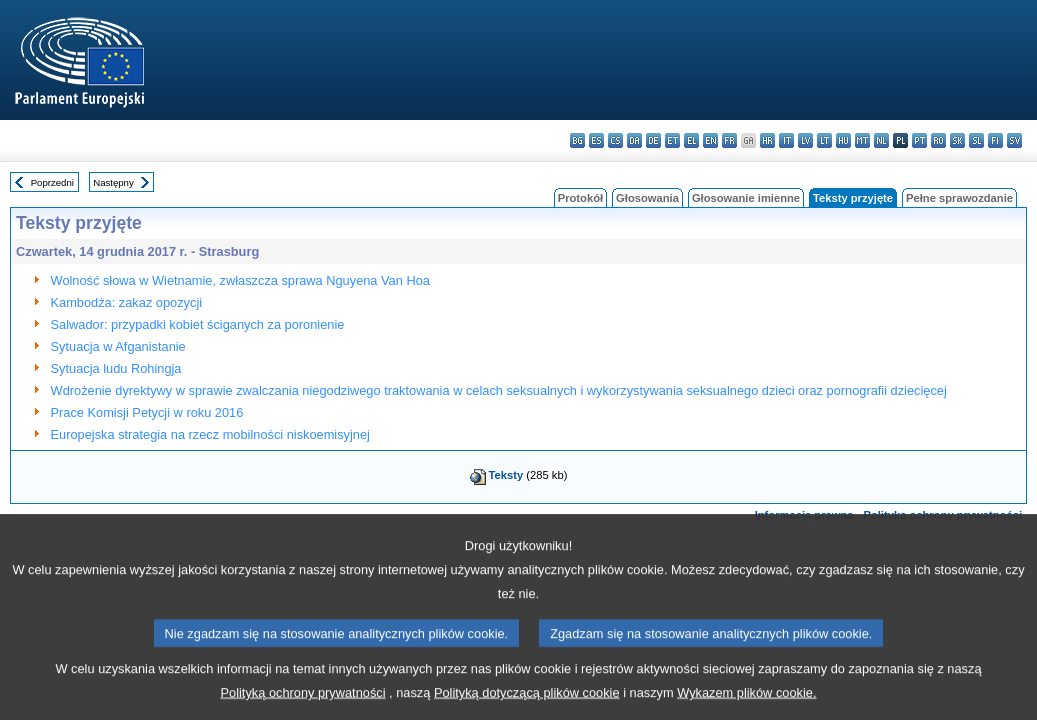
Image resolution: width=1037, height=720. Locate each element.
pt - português (919, 140)
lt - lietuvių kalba (824, 140)
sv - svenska (1014, 140)
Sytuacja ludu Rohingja (116, 368)
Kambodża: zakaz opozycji (127, 302)
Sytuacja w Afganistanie (118, 346)
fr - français (729, 140)
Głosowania (647, 198)
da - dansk (634, 140)
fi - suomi (995, 140)
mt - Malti (862, 140)
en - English (710, 140)
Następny (113, 182)
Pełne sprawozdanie (959, 198)
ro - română (938, 140)
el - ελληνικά (691, 140)
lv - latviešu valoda (805, 140)
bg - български (577, 140)
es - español (596, 140)
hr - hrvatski (767, 140)
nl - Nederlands (881, 140)
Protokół (580, 198)
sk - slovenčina (957, 140)
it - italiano (786, 140)
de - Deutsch (653, 140)
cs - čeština (615, 140)
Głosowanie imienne (746, 198)
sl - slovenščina (976, 140)
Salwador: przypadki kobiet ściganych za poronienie (198, 324)
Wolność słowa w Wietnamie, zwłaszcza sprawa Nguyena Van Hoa (240, 280)
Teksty (506, 475)
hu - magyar (843, 140)
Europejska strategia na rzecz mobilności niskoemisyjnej (210, 434)
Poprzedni (52, 182)
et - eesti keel (672, 140)
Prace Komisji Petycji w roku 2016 (147, 412)
